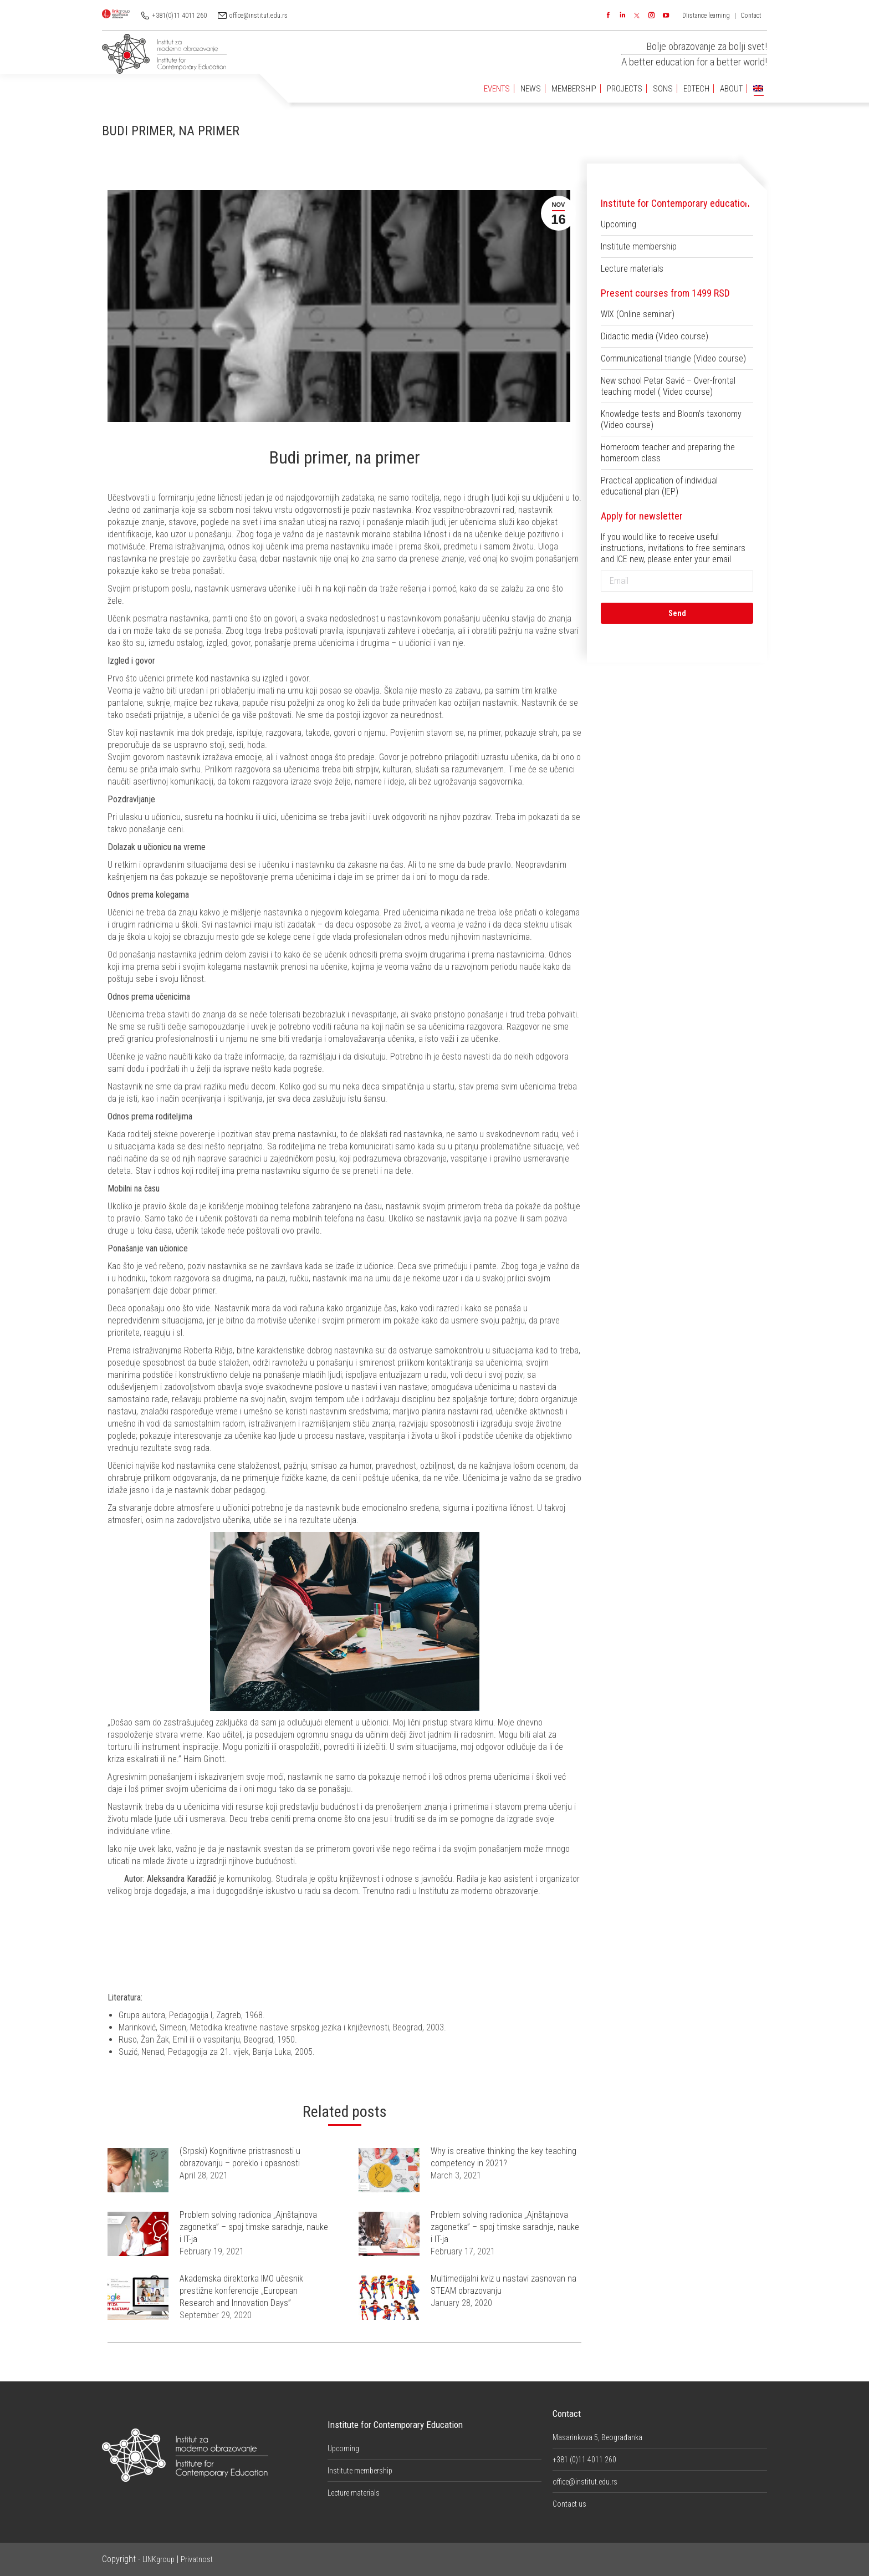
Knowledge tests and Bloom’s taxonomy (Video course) (671, 419)
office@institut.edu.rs (258, 15)
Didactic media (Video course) (654, 336)
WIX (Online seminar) (637, 314)
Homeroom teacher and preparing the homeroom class (668, 453)
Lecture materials (632, 268)
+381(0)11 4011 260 (179, 15)
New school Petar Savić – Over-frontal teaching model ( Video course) (668, 386)
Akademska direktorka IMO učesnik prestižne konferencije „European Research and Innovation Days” (241, 2290)
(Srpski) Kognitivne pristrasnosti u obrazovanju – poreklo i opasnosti (240, 2157)
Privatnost (197, 2559)
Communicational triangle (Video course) (673, 358)
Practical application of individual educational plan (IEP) (659, 486)
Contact (750, 15)
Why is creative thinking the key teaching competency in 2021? (503, 2157)
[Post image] (138, 2170)
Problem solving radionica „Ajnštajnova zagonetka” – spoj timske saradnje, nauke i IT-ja (254, 2227)
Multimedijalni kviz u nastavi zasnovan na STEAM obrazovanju (503, 2284)
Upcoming (618, 224)
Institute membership (639, 246)
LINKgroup (158, 2559)
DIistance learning (706, 15)
